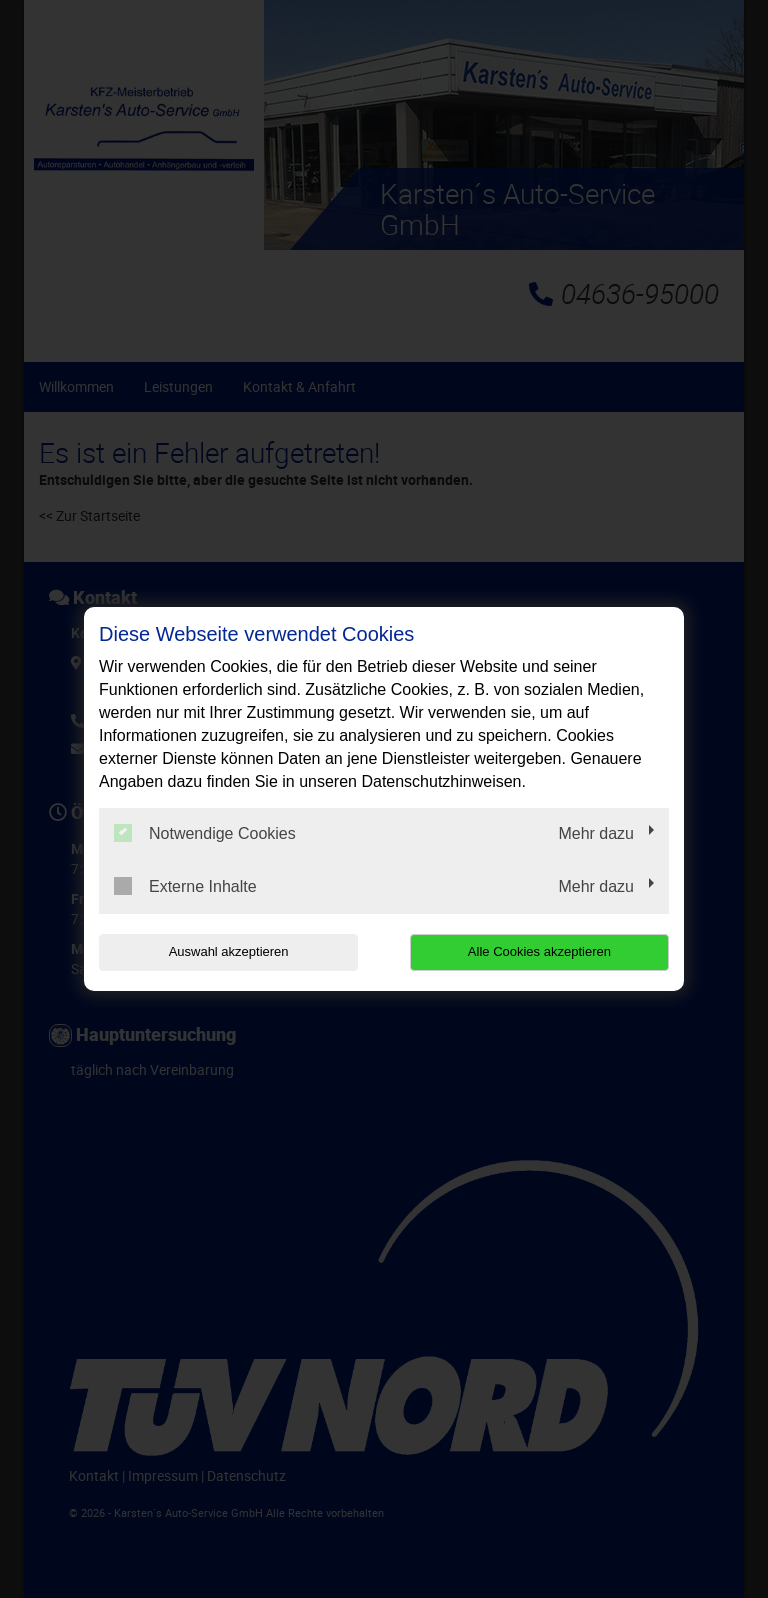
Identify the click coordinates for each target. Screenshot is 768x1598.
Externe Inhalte (185, 886)
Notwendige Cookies (205, 833)
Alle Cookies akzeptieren (540, 951)
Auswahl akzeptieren (227, 951)
